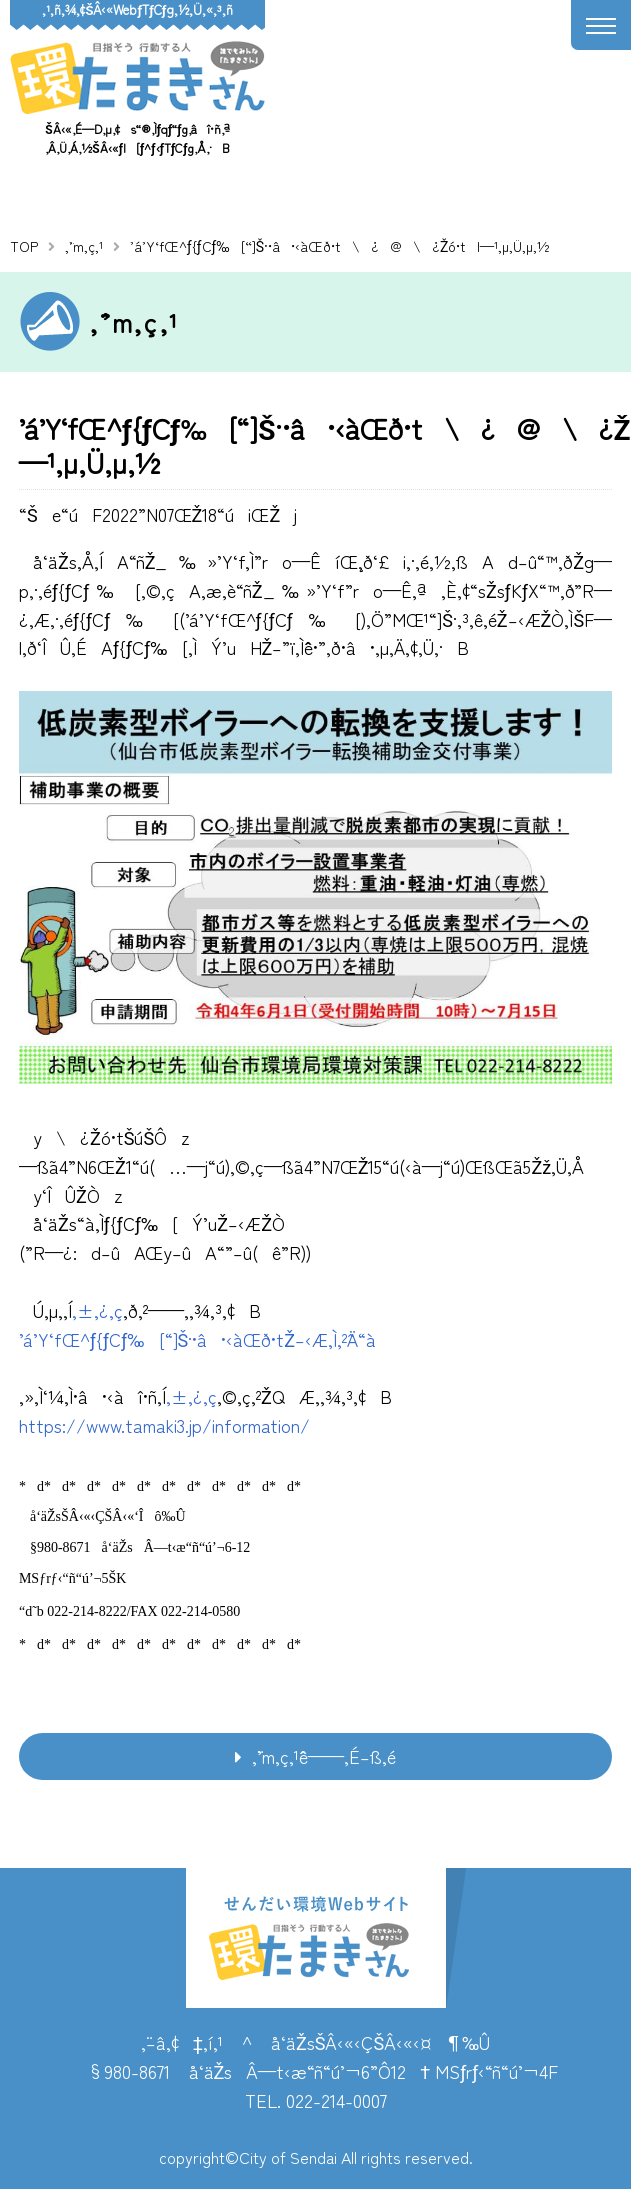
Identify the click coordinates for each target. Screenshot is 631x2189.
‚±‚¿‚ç (97, 1310)
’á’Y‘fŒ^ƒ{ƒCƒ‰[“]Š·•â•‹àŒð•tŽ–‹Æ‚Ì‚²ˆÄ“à (197, 1339)
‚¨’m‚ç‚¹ (84, 246)
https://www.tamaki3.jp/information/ (164, 1425)
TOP (24, 246)
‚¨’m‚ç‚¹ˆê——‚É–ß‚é (324, 1756)
